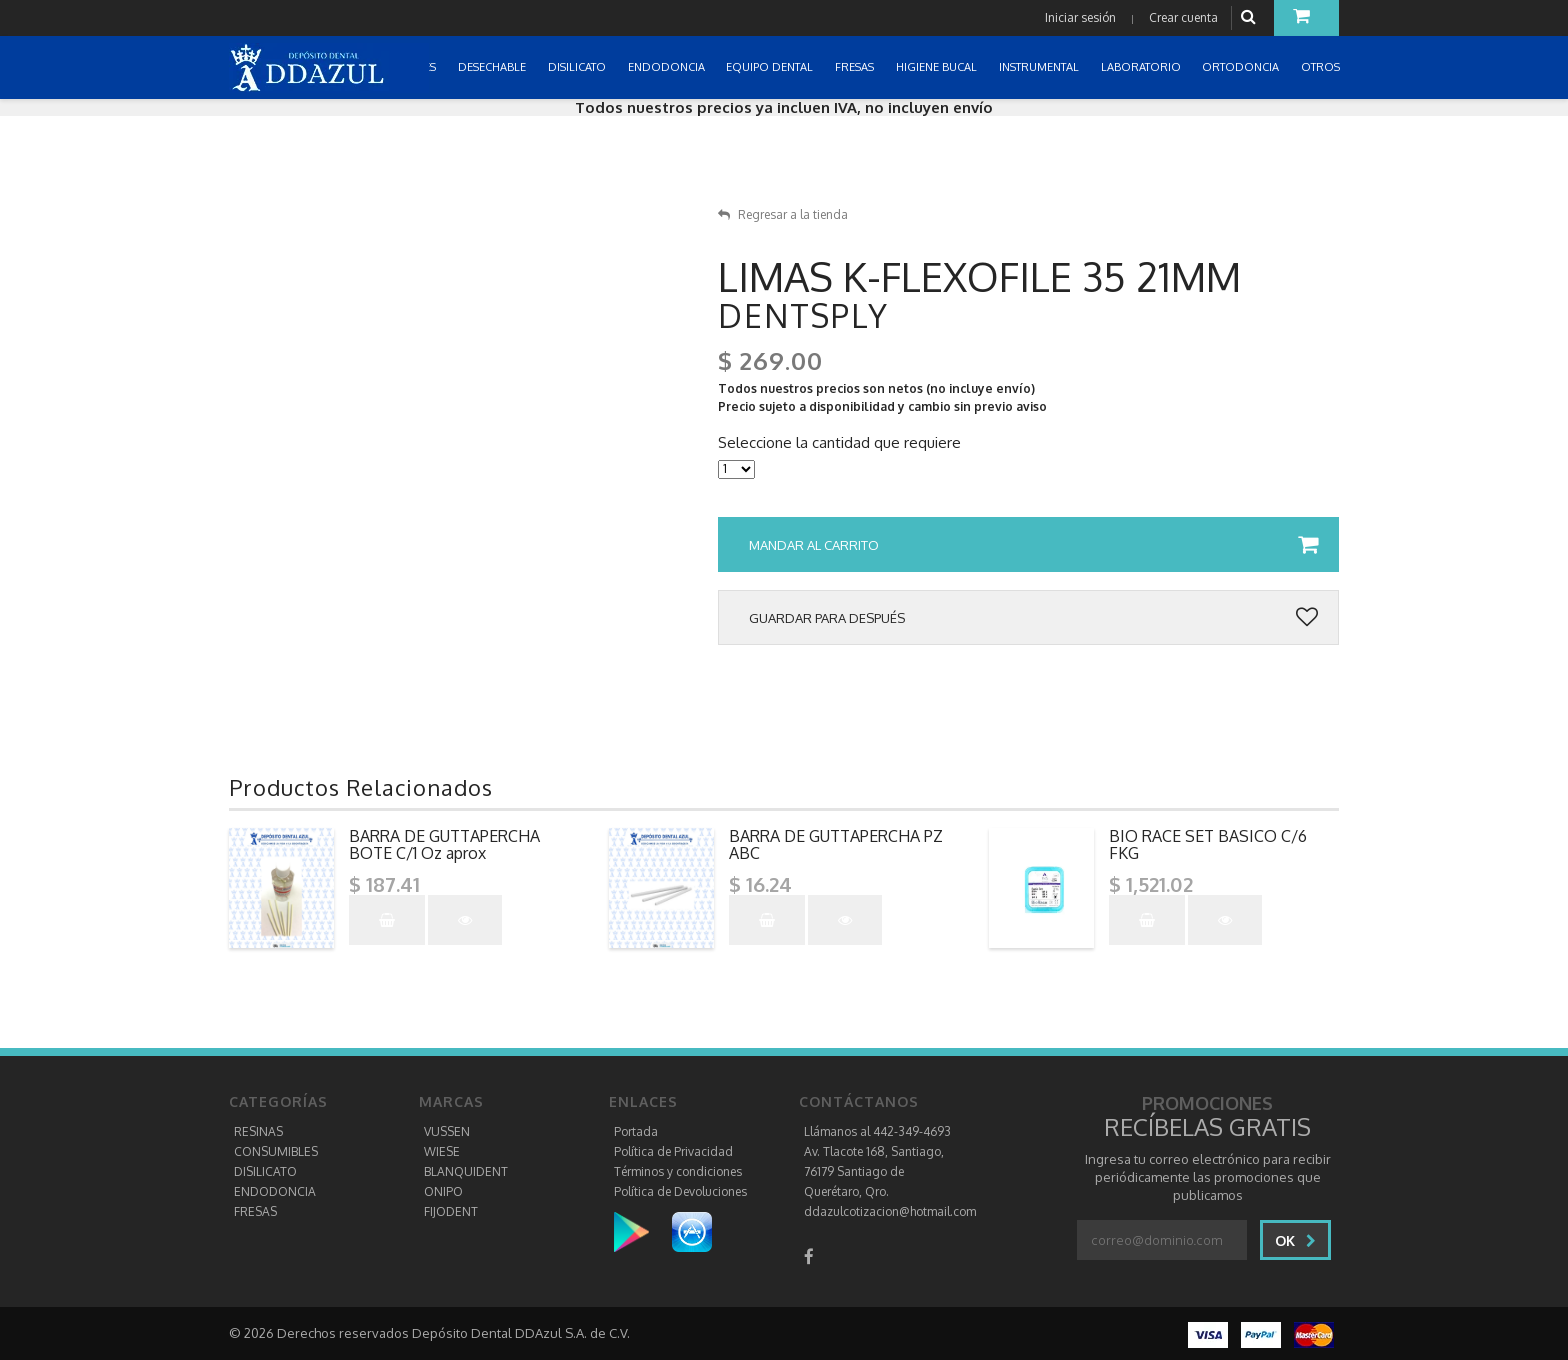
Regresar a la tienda (783, 214)
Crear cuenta (1183, 17)
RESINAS (258, 1131)
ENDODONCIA (275, 1191)
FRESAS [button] (856, 67)
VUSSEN (447, 1131)
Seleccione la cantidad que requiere (839, 443)
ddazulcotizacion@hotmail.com (890, 1211)
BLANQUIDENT (466, 1171)
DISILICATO (265, 1171)
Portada (636, 1131)
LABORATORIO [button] (1142, 67)
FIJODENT (451, 1211)
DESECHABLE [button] (493, 67)
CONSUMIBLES (276, 1151)
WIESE (442, 1151)
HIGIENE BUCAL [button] (938, 67)
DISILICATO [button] (578, 67)
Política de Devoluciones (680, 1191)
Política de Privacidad (673, 1151)
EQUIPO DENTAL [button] (771, 67)
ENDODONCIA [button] (668, 67)
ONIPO (443, 1191)
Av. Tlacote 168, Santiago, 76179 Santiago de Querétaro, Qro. (874, 1171)
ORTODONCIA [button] (1242, 67)
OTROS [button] (1322, 67)
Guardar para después (1033, 618)
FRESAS (255, 1211)
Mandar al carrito (1033, 545)
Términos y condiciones (678, 1171)
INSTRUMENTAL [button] (1040, 67)
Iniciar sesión (1080, 17)
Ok (1295, 1240)
